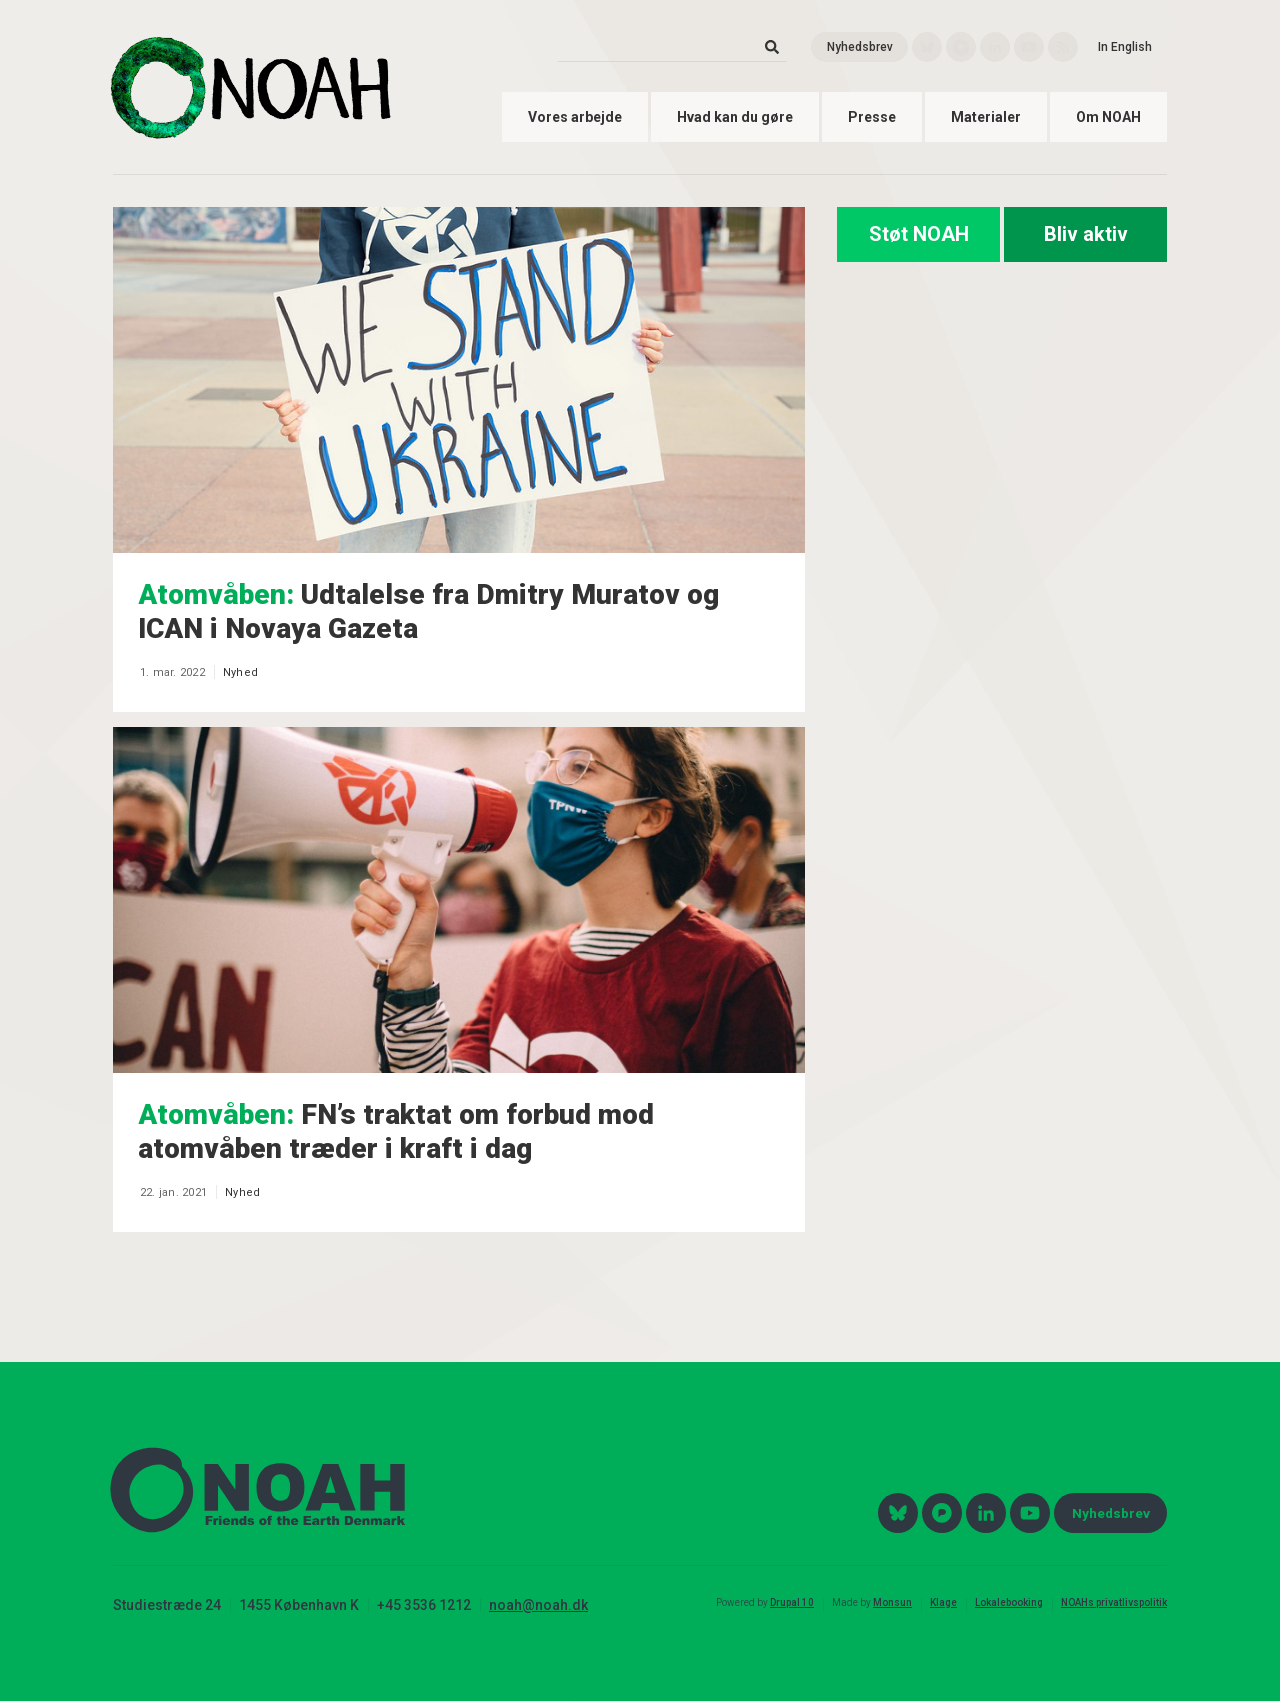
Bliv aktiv (1086, 234)
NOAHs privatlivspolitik (1114, 1602)
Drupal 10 (792, 1602)
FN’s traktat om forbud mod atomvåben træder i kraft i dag (396, 1131)
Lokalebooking (1009, 1602)
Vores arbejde (575, 117)
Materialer (986, 117)
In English (1125, 47)
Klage (943, 1602)
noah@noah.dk (538, 1605)
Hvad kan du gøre (735, 117)
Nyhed (240, 672)
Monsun (892, 1602)
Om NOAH (1108, 117)
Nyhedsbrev (860, 47)
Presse (872, 117)
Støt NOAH (919, 234)
